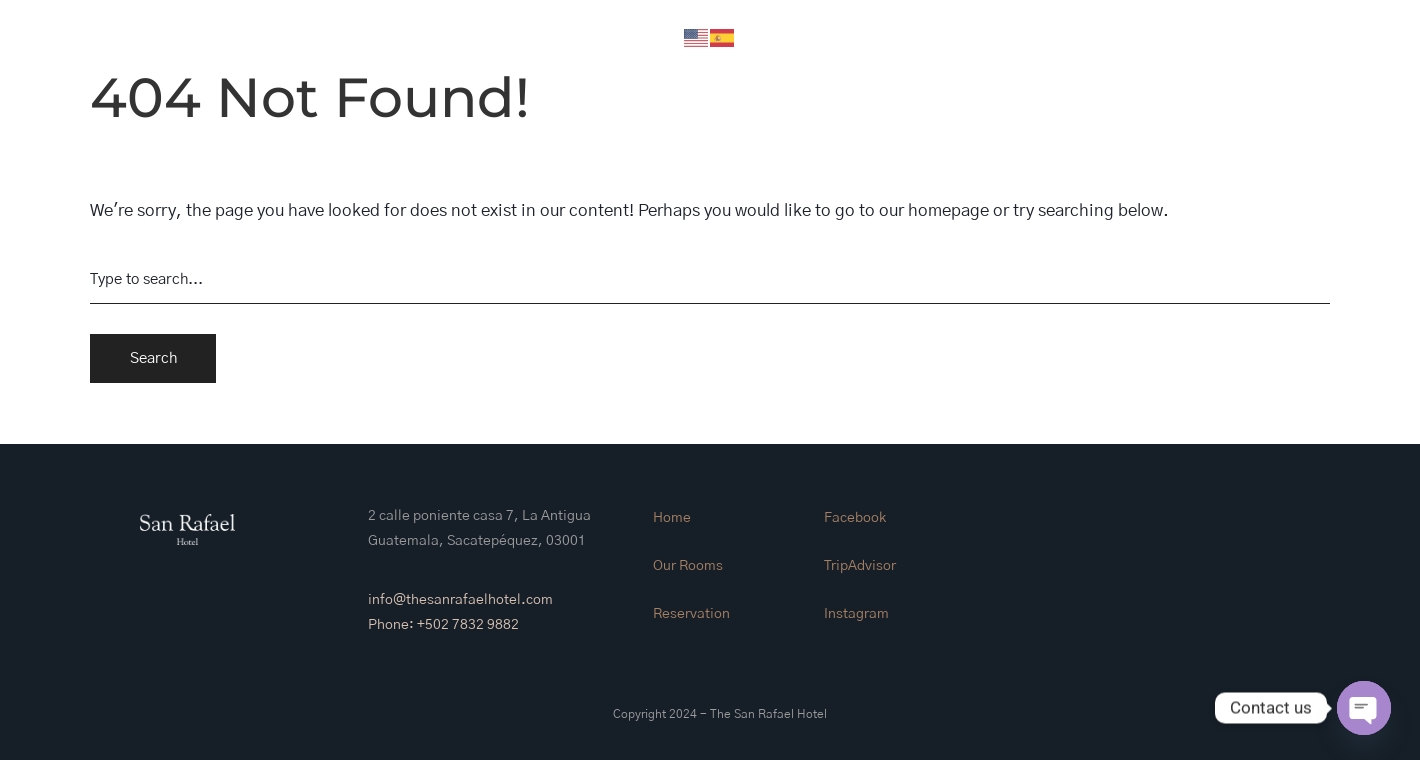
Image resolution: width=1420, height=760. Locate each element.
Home (672, 518)
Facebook (855, 518)
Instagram (856, 614)
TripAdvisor (860, 566)
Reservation (691, 614)
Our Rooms (688, 566)
